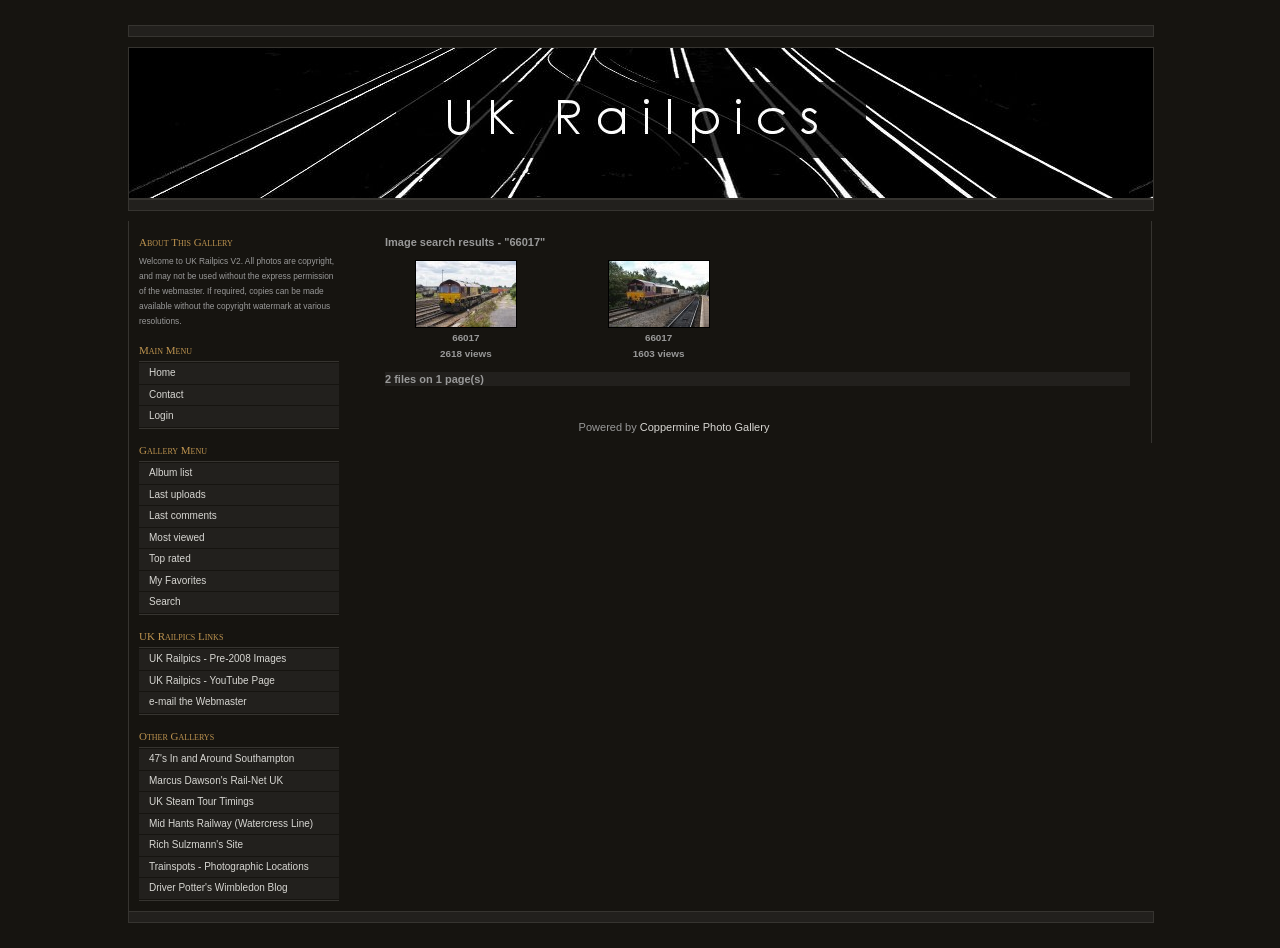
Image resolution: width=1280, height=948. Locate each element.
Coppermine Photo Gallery (705, 427)
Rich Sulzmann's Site (196, 844)
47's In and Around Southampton (221, 758)
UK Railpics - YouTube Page (212, 680)
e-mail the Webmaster (198, 701)
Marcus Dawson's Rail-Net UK (216, 780)
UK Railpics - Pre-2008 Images (217, 658)
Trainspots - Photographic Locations (229, 866)
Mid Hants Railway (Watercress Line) (231, 823)
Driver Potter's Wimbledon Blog (218, 887)
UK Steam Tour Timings (201, 801)
